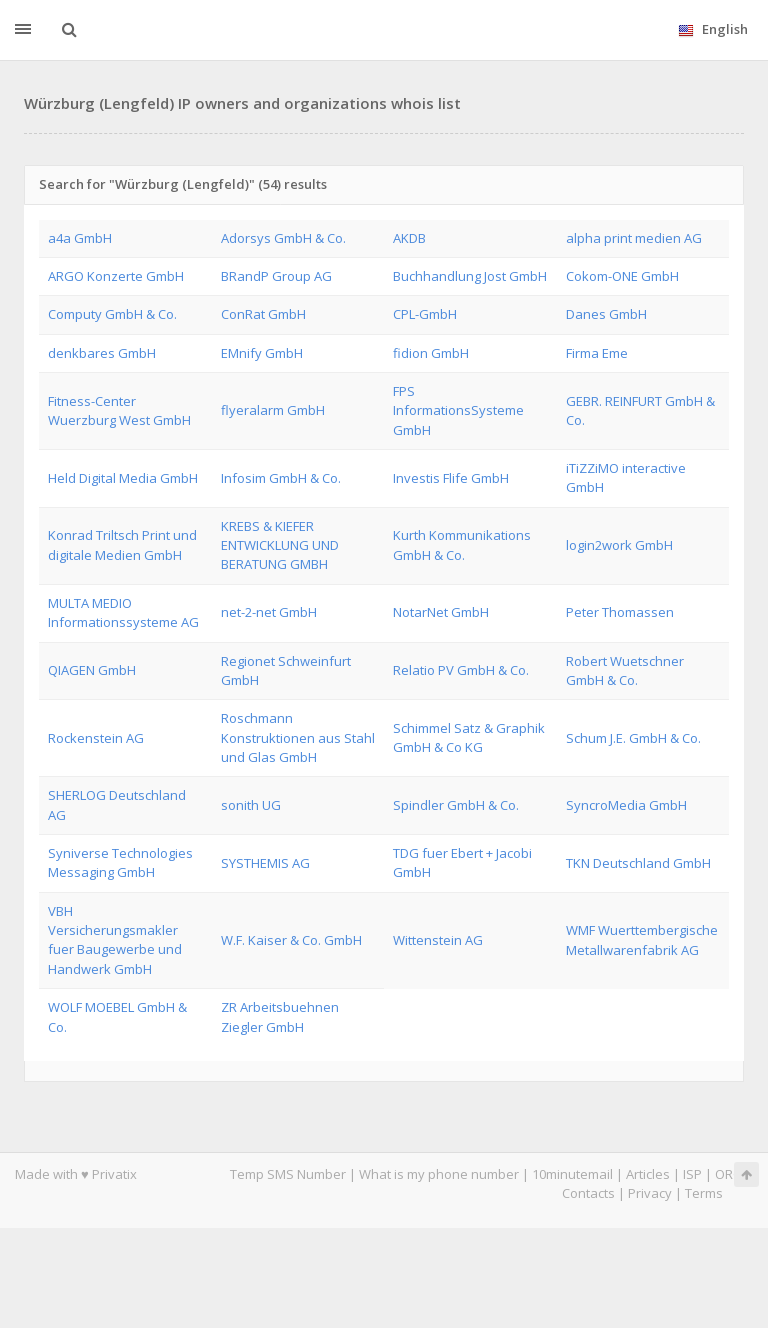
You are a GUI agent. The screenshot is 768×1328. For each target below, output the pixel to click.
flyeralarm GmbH (273, 410)
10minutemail (572, 1174)
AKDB (409, 238)
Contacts (588, 1193)
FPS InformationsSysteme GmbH (458, 410)
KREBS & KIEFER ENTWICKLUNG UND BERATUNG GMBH (280, 545)
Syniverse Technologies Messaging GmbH (120, 862)
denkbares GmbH (102, 353)
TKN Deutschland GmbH (638, 863)
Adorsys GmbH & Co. (283, 238)
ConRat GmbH (263, 314)
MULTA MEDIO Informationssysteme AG (123, 612)
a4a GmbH (80, 238)
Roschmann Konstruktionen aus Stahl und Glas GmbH (298, 737)
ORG (729, 1174)
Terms (704, 1193)
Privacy (650, 1193)
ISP (694, 1174)
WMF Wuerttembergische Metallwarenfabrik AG (642, 939)
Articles (648, 1174)
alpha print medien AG (634, 238)
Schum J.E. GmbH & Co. (633, 738)
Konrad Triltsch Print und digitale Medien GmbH (122, 544)
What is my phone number (439, 1174)
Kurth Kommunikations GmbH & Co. (462, 544)
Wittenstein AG (438, 940)
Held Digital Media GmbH (123, 478)
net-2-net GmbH (269, 612)
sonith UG (251, 805)
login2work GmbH (619, 545)
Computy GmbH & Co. (112, 314)
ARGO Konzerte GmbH (116, 276)
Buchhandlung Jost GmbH (470, 276)
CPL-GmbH (425, 314)
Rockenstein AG (96, 738)
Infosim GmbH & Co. (281, 478)
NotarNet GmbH (441, 612)
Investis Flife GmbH (451, 478)
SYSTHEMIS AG (265, 863)
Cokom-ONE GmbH (622, 276)
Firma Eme (597, 353)
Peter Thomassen (620, 612)
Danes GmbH (606, 314)
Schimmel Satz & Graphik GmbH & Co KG (469, 737)
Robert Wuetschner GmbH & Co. (625, 670)
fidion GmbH (431, 353)
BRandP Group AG (276, 276)
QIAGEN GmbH (92, 670)
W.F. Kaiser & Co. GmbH (291, 940)
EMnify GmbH (262, 353)
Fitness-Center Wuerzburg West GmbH (119, 410)
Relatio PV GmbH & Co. (461, 670)
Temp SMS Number (288, 1174)
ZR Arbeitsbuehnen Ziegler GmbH (280, 1016)
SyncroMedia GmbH (626, 805)
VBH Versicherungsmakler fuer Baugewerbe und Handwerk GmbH (115, 940)
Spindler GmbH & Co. (456, 805)
